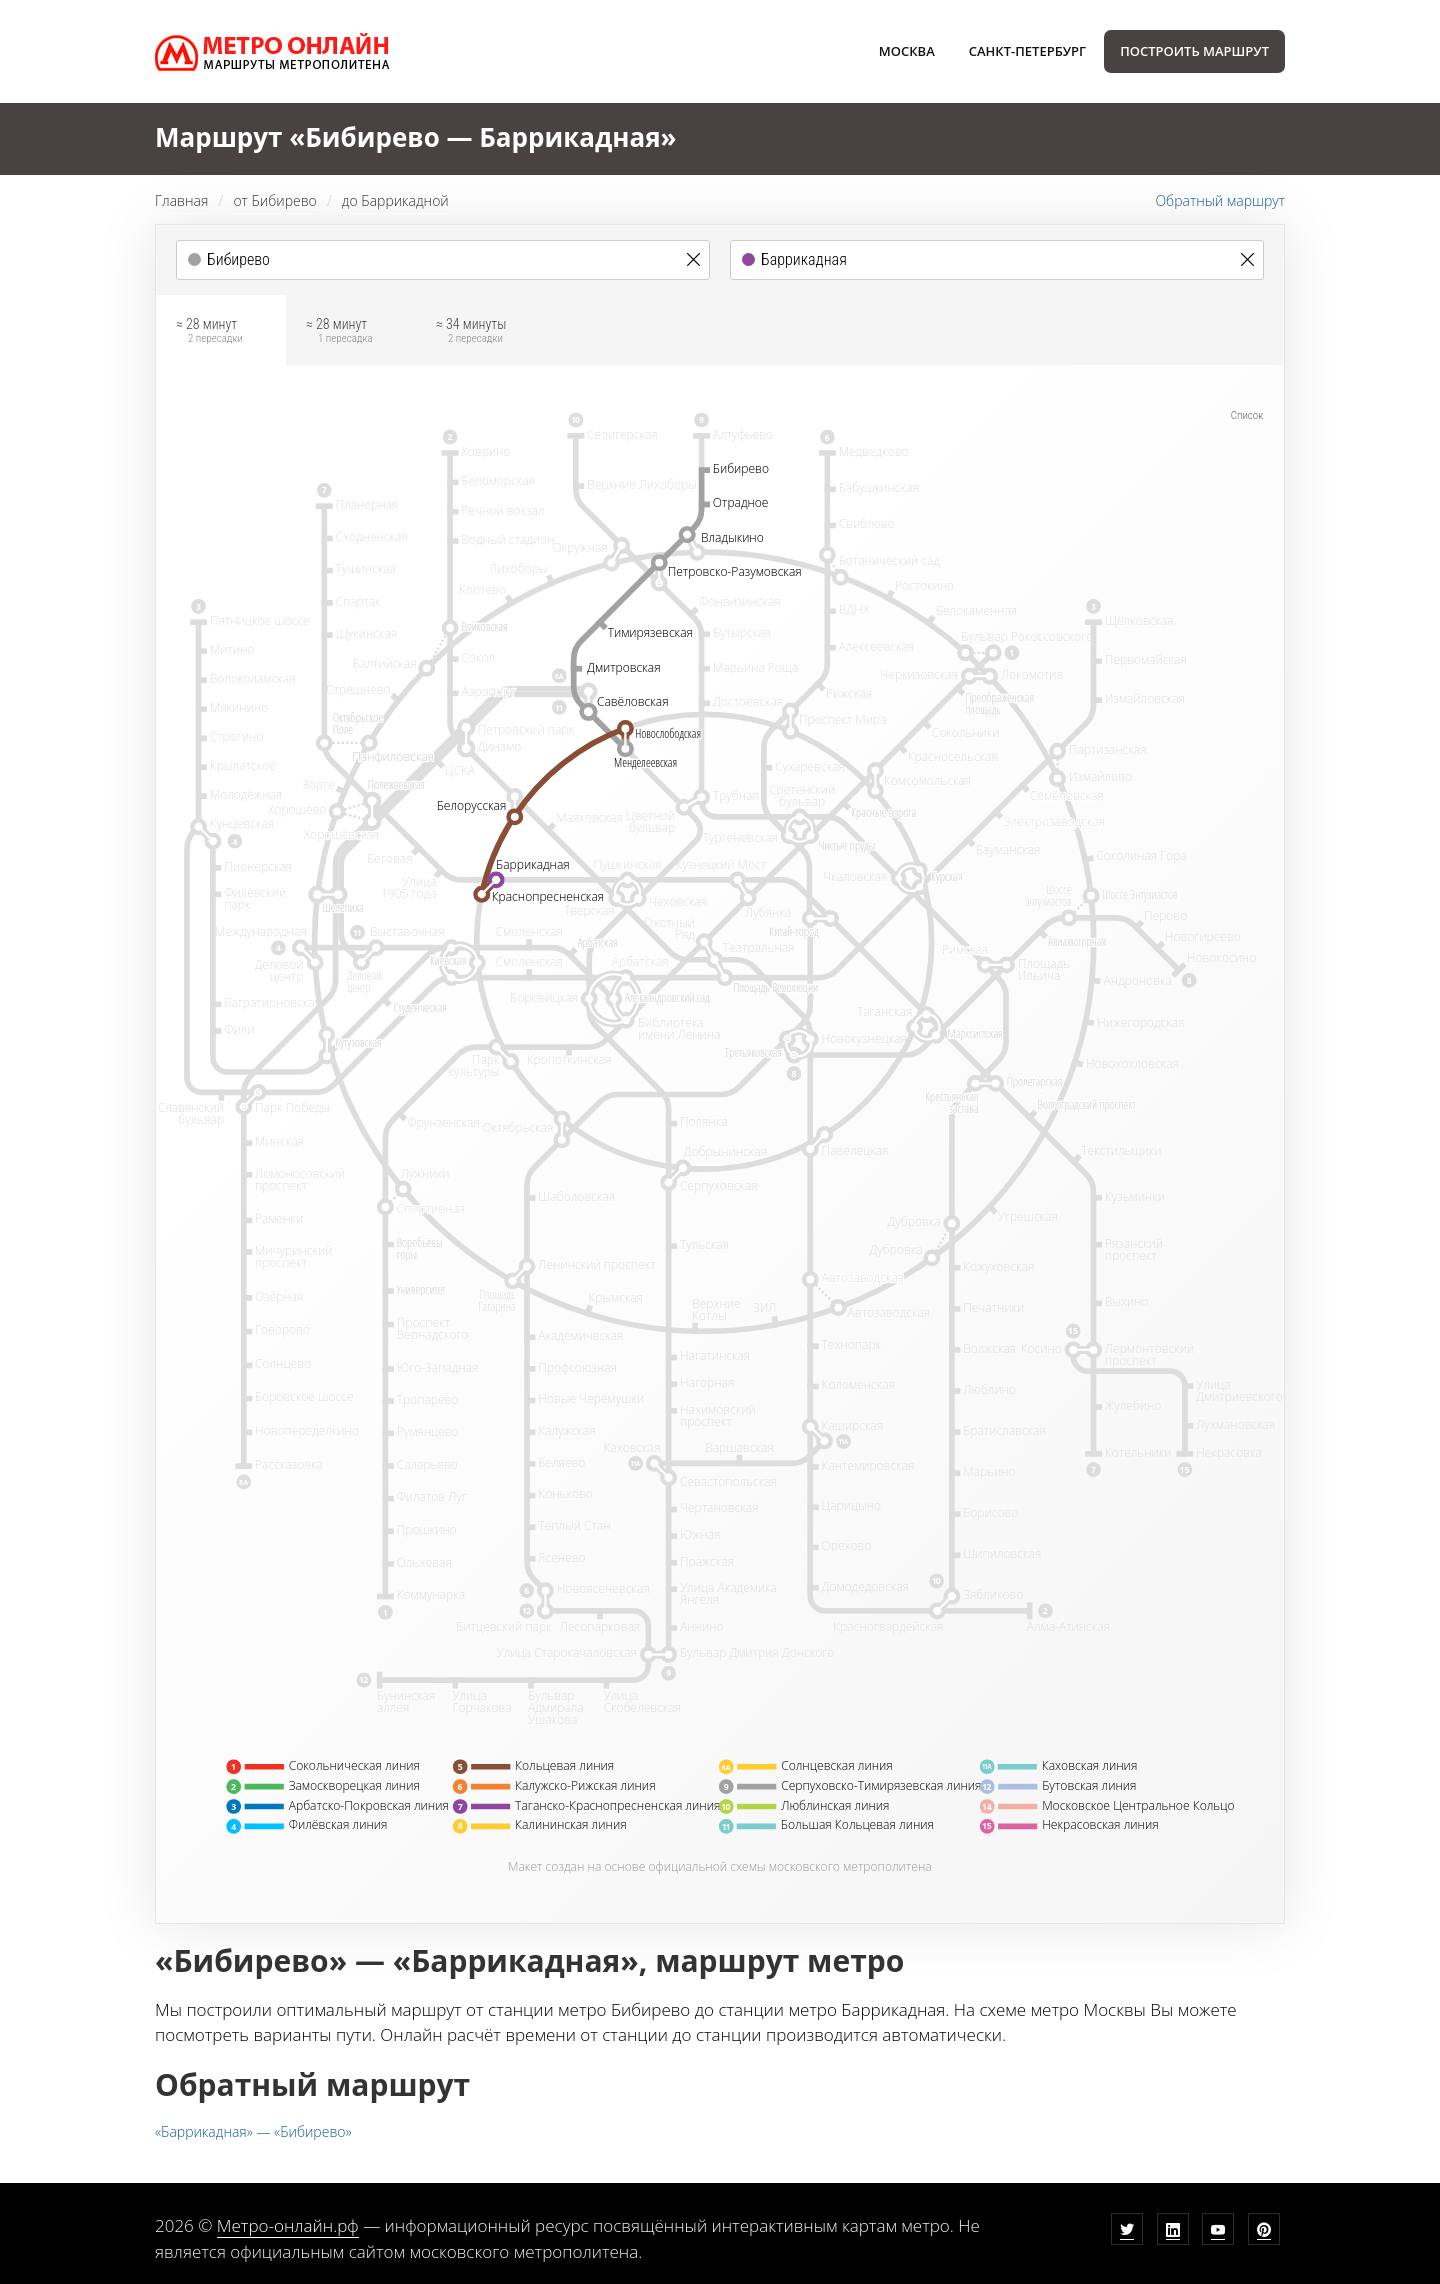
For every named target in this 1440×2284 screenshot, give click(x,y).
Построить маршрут (1194, 51)
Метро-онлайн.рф (288, 2225)
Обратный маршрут (1220, 200)
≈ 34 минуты (471, 333)
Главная (181, 200)
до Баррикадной (395, 200)
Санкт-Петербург (1027, 51)
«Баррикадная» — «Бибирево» (253, 2131)
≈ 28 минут (209, 333)
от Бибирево (274, 200)
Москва (907, 51)
